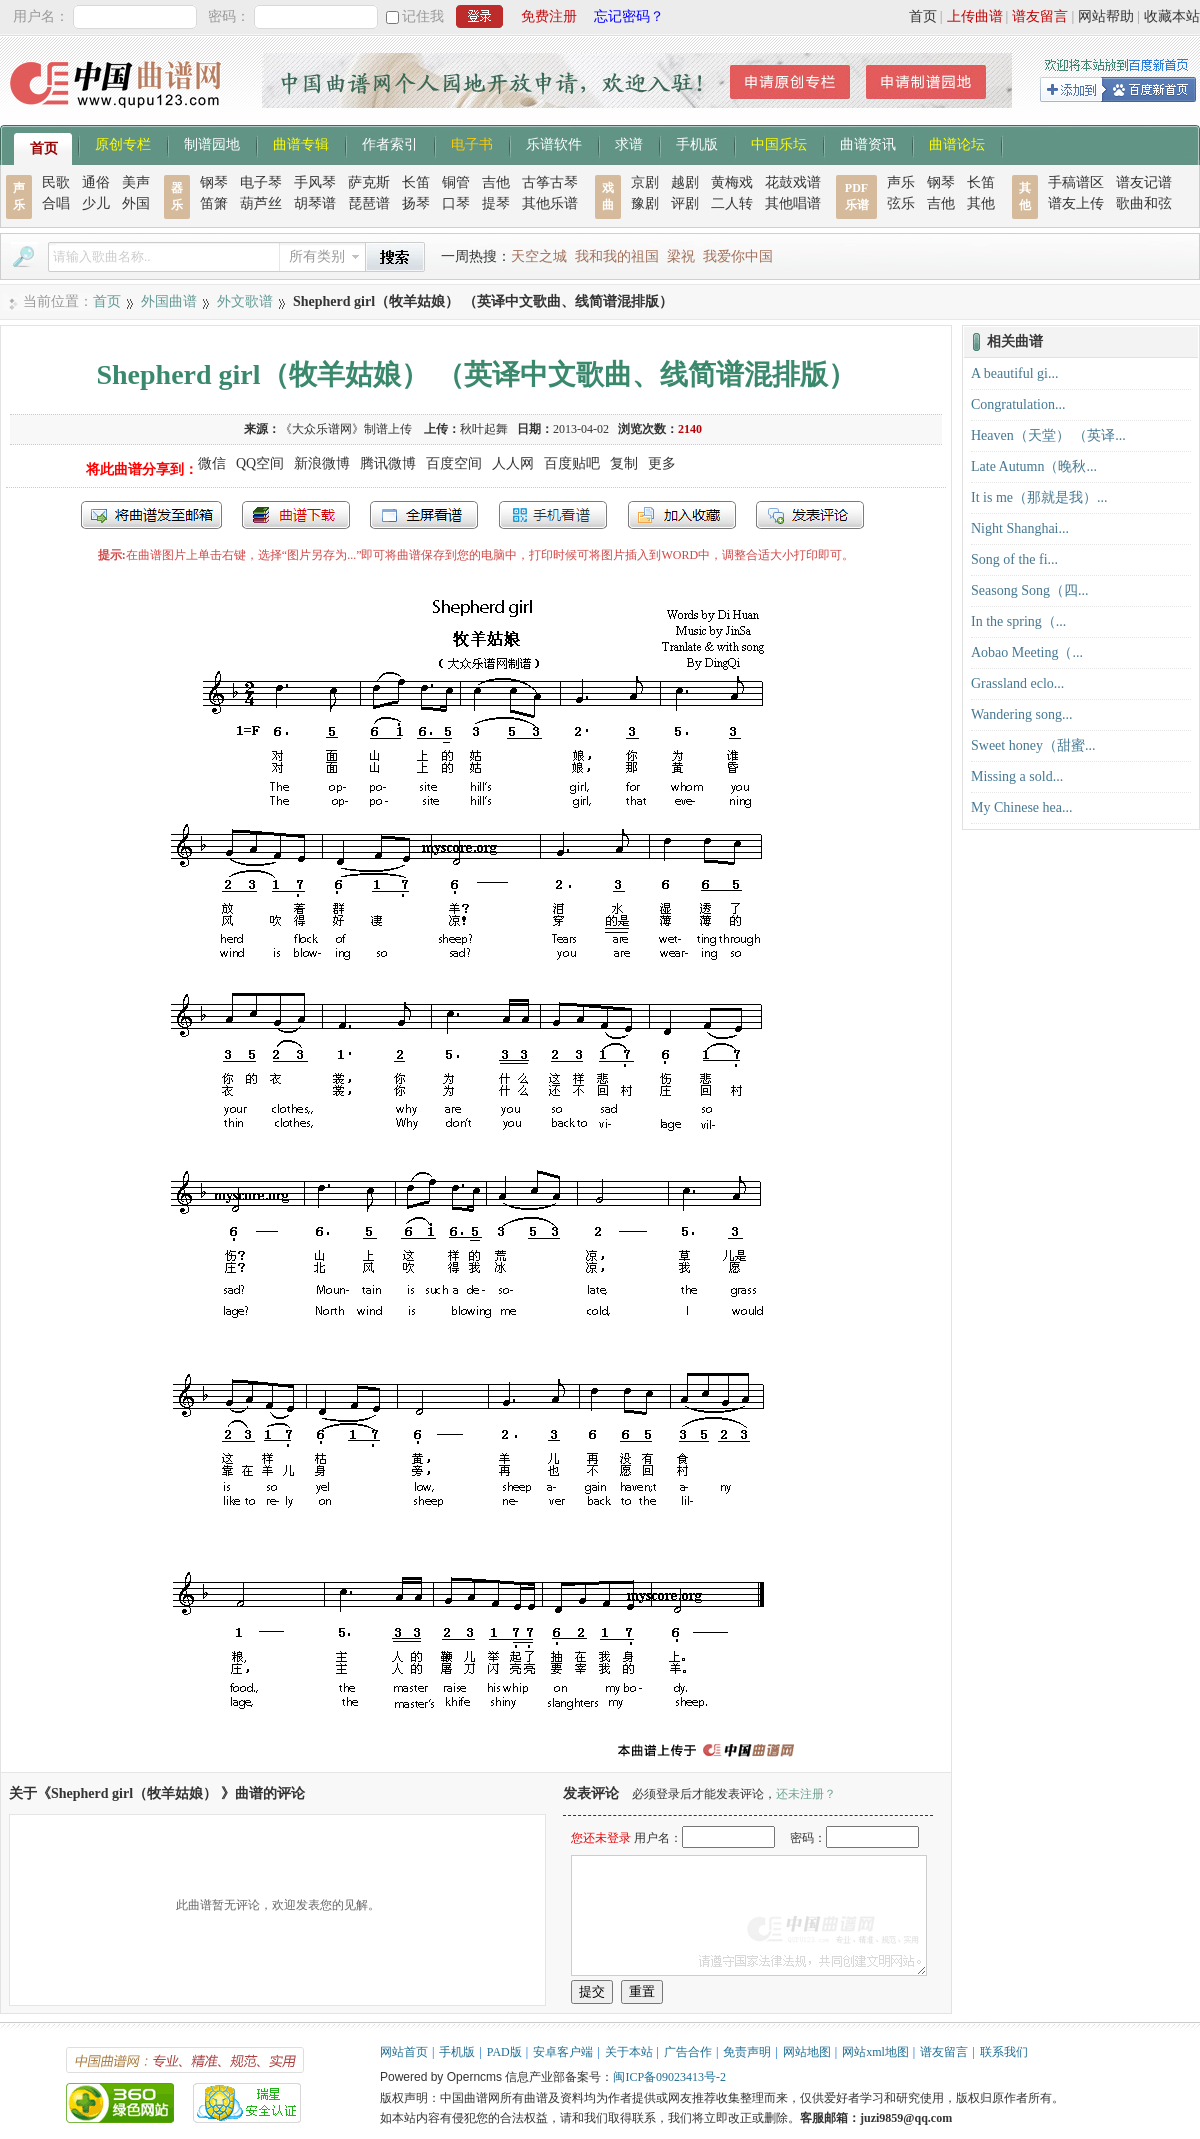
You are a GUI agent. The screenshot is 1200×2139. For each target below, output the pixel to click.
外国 (136, 203)
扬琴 (416, 203)
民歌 (56, 182)
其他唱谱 (793, 203)
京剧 (645, 182)
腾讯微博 (388, 463)
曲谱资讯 (868, 143)
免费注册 (549, 16)
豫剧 (645, 203)
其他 (981, 203)
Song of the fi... (1014, 559)
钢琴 (214, 182)
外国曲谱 (169, 301)
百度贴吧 (572, 463)
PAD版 (504, 2052)
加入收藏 (682, 515)
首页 (923, 16)
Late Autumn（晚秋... (1034, 466)
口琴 (456, 203)
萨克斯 (369, 182)
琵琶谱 (369, 203)
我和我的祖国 (617, 256)
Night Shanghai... (1020, 528)
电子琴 (261, 182)
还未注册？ (806, 1794)
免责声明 (747, 2052)
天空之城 (539, 256)
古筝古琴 (550, 182)
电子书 (472, 143)
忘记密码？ (629, 16)
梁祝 (681, 256)
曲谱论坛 (957, 143)
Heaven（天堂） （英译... (1048, 435)
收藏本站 (1172, 16)
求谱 (629, 143)
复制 (624, 463)
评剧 (685, 203)
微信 (212, 463)
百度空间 (454, 463)
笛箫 (214, 203)
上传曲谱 (975, 16)
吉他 (496, 182)
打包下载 (296, 515)
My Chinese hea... (1021, 807)
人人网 (513, 463)
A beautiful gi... (1015, 373)
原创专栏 (123, 143)
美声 (136, 182)
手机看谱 (553, 515)
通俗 (96, 182)
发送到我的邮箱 (151, 515)
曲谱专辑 (301, 143)
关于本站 (629, 2052)
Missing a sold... (1017, 776)
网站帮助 (1106, 16)
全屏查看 (424, 515)
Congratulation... (1018, 404)
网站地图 (807, 2052)
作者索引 (390, 143)
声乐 (901, 182)
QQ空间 (260, 463)
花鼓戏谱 (793, 182)
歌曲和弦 (1144, 203)
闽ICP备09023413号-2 (669, 2077)
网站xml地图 (875, 2052)
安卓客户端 (563, 2052)
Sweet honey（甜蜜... (1033, 745)
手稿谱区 (1076, 182)
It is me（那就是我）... (1039, 497)
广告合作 (688, 2052)
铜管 (456, 182)
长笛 (416, 182)
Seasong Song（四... (1029, 590)
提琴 (496, 203)
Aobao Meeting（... (1027, 652)
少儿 (96, 203)
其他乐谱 (550, 203)
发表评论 (810, 515)
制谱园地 (212, 143)
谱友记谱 (1144, 182)
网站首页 (404, 2052)
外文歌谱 (245, 301)
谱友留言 (1040, 16)
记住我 (423, 16)
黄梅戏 (732, 182)
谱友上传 (1076, 203)
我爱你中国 (738, 256)
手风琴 (315, 182)
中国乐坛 (779, 143)
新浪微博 (322, 463)
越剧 (685, 182)
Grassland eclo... (1017, 683)
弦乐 (901, 203)
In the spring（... (1018, 621)
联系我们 (1004, 2052)
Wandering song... (1022, 714)
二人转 (732, 203)
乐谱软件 (554, 143)
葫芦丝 (261, 203)
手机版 (697, 143)
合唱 (56, 203)
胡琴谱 (315, 203)
